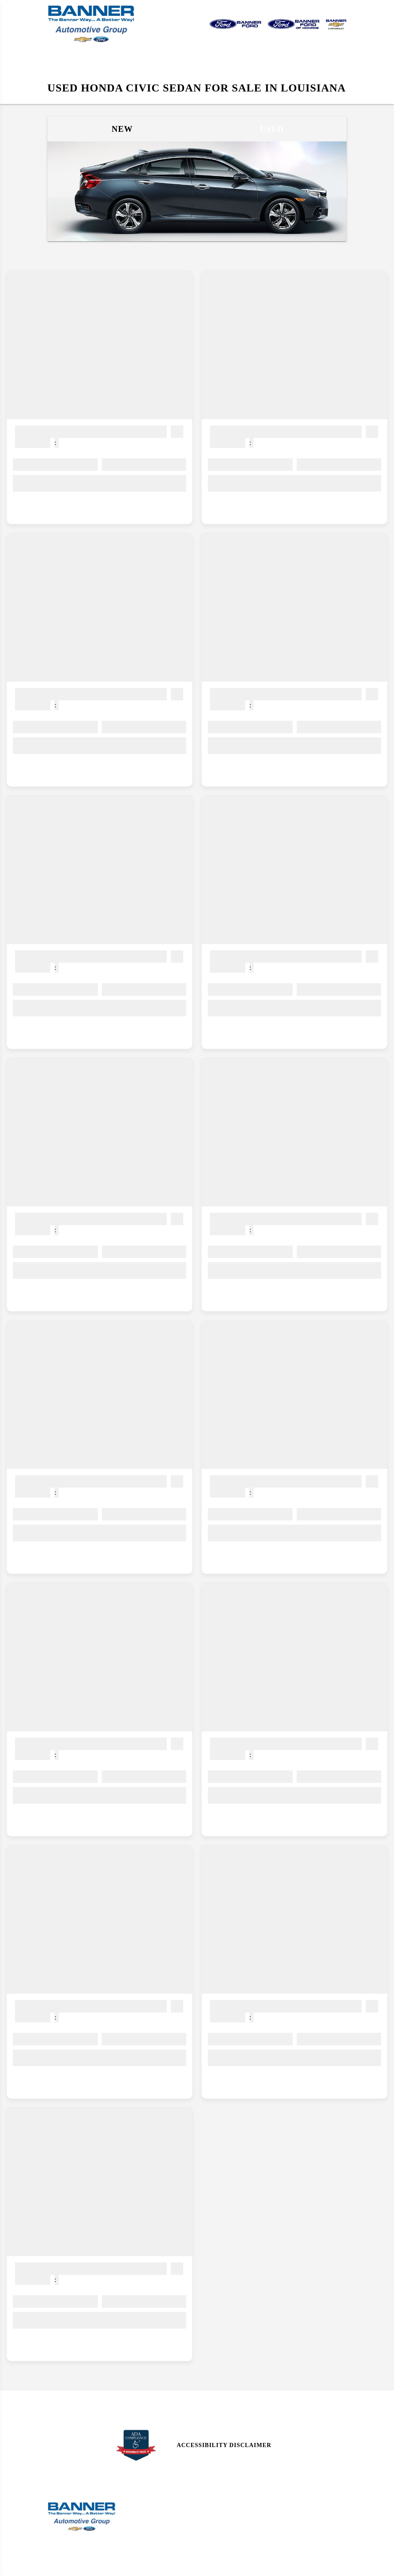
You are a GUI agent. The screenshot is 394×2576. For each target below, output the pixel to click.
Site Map (291, 2499)
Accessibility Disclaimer (224, 2445)
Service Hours (146, 2514)
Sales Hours (143, 2499)
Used (271, 128)
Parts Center (144, 2544)
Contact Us (219, 2499)
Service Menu (145, 2529)
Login (287, 2544)
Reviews (214, 2514)
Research (216, 2529)
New (122, 128)
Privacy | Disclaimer (310, 2529)
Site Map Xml (298, 2514)
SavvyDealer (294, 2565)
